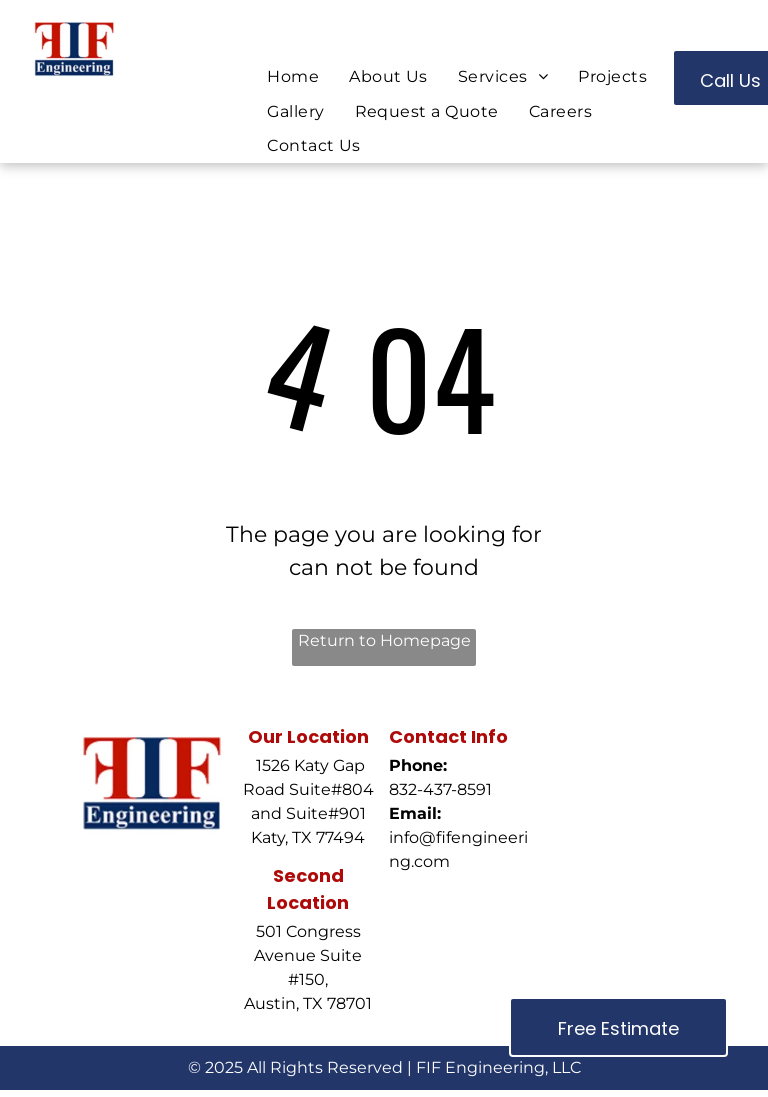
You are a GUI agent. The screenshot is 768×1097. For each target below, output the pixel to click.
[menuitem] (293, 77)
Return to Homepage (384, 640)
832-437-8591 (440, 789)
